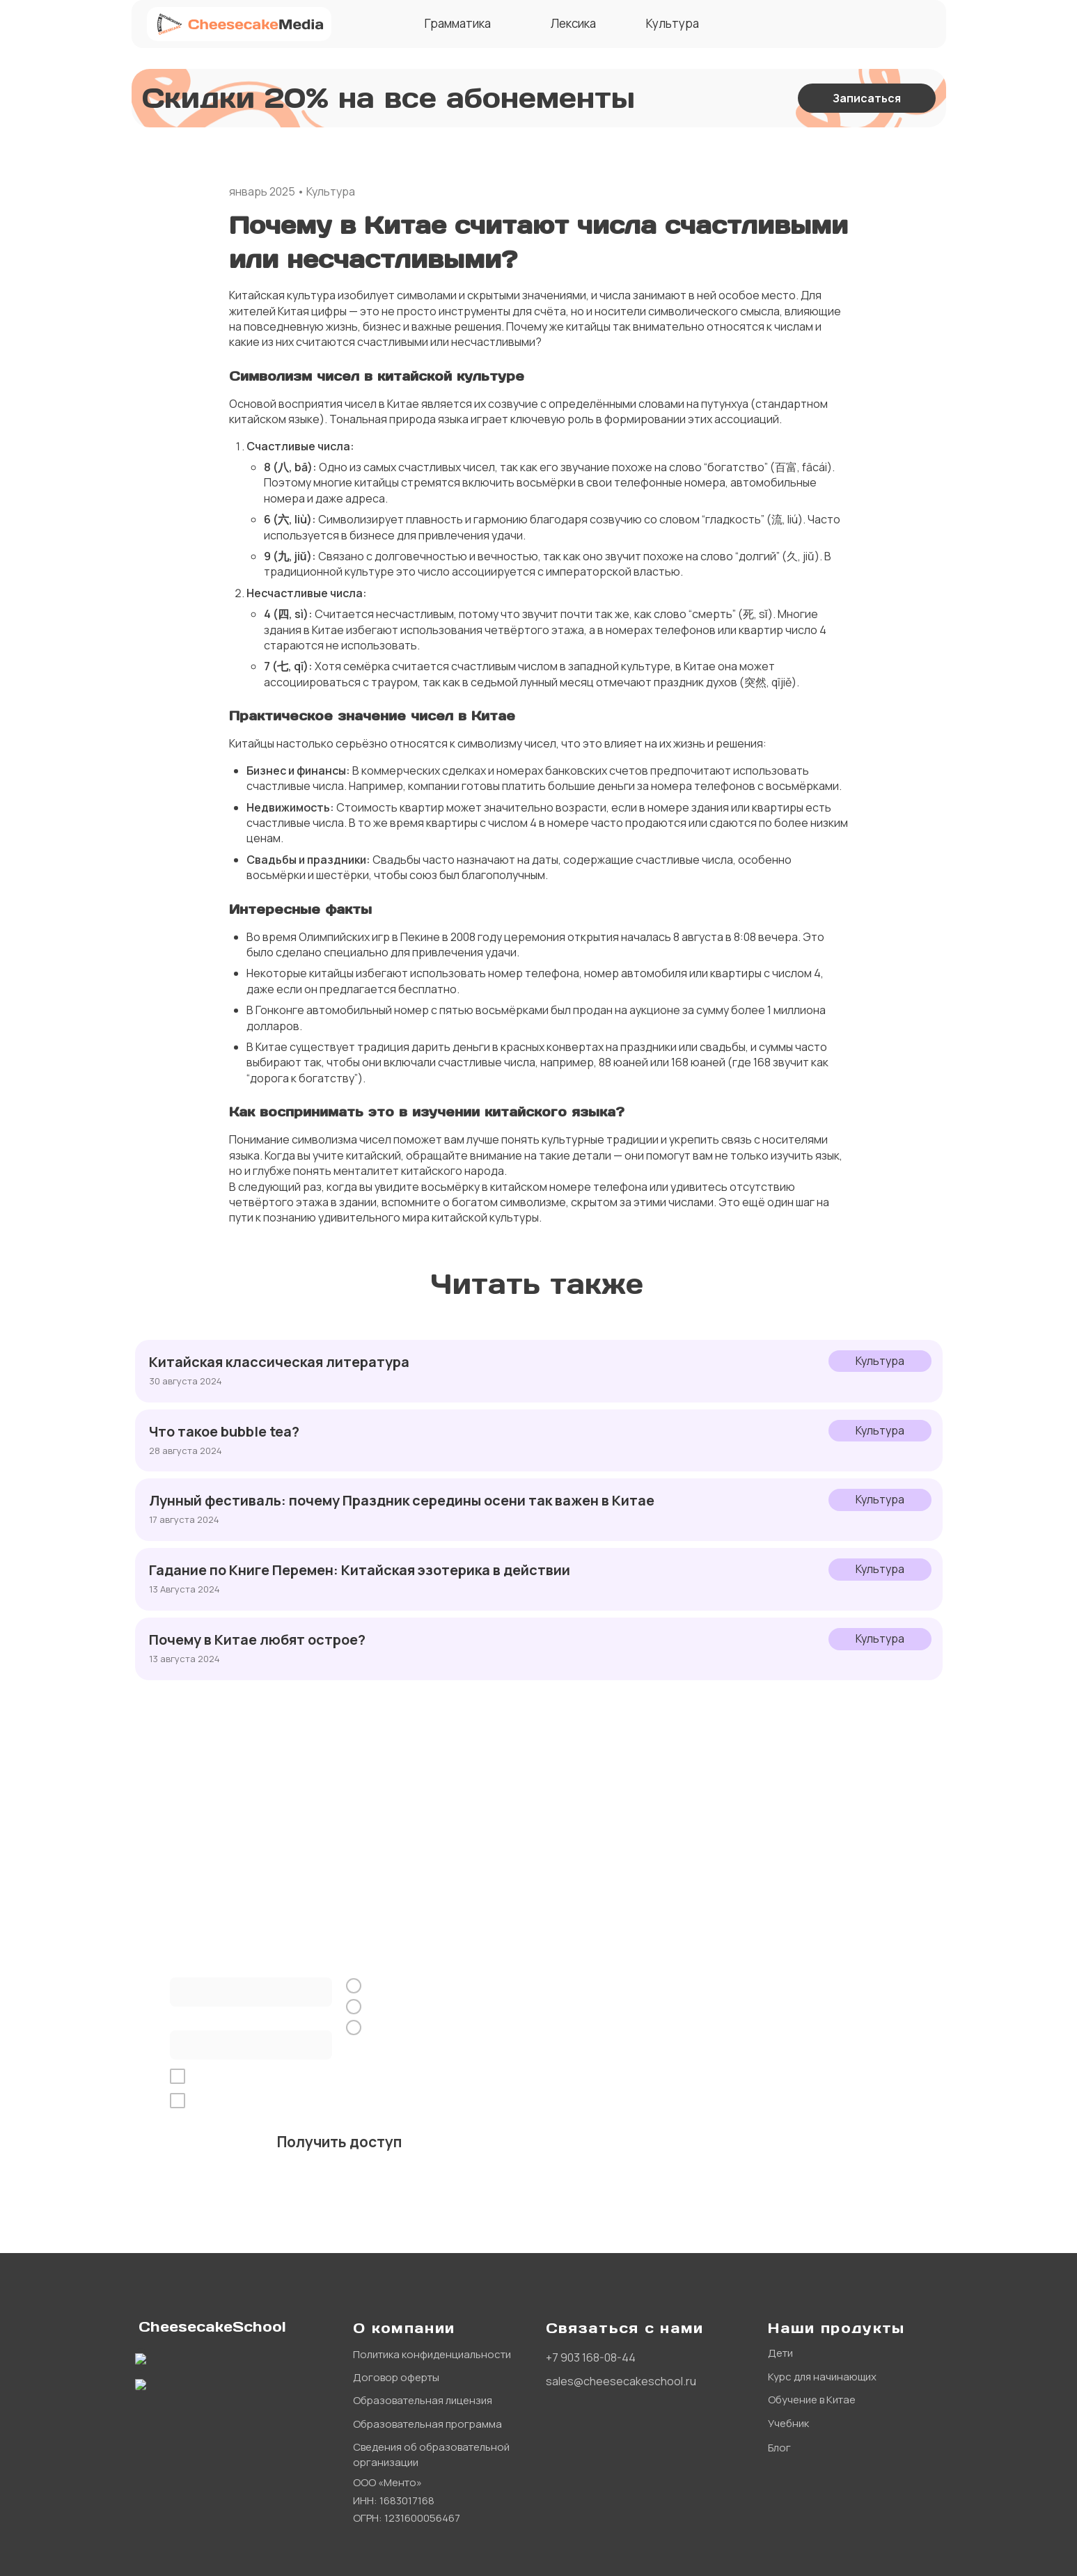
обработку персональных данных (328, 2077)
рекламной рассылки (445, 2101)
